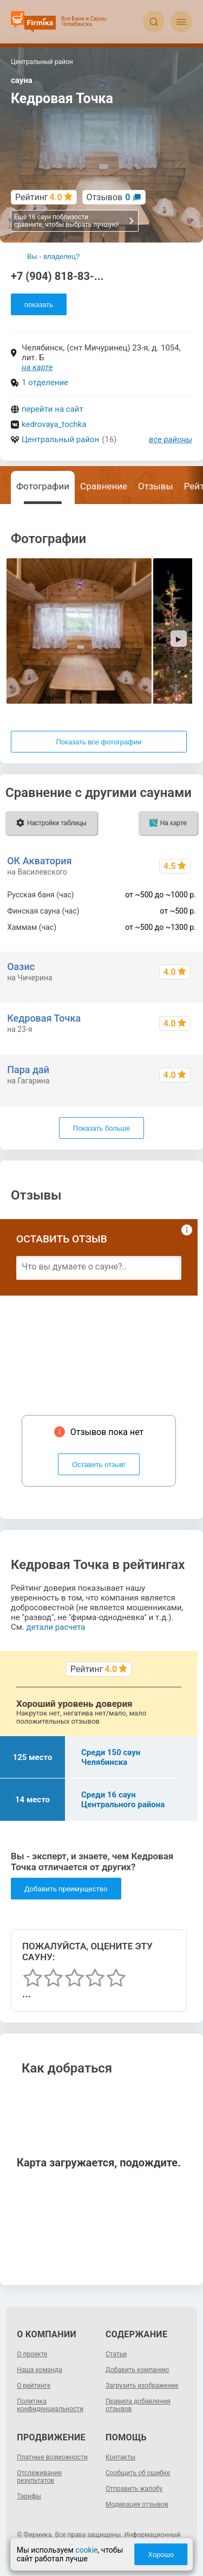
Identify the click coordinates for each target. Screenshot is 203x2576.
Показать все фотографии (98, 742)
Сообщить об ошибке (138, 2473)
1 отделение (45, 382)
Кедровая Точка (44, 1018)
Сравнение (103, 486)
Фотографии (42, 486)
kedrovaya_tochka (54, 424)
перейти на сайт (52, 409)
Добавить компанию (137, 2370)
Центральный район (60, 439)
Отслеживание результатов (39, 2476)
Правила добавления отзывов (138, 2405)
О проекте (32, 2354)
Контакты (120, 2457)
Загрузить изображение (142, 2385)
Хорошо (161, 2555)
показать (38, 305)
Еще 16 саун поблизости (74, 220)
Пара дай (28, 1069)
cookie (86, 2550)
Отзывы (155, 486)
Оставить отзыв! (99, 1465)
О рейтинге (33, 2385)
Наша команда (39, 2370)
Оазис (21, 966)
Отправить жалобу (134, 2488)
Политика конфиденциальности (50, 2405)
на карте (37, 367)
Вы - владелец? (53, 256)
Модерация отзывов (137, 2504)
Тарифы (29, 2496)
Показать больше (101, 1128)
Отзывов (108, 197)
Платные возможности (52, 2457)
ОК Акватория (39, 860)
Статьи (116, 2354)
